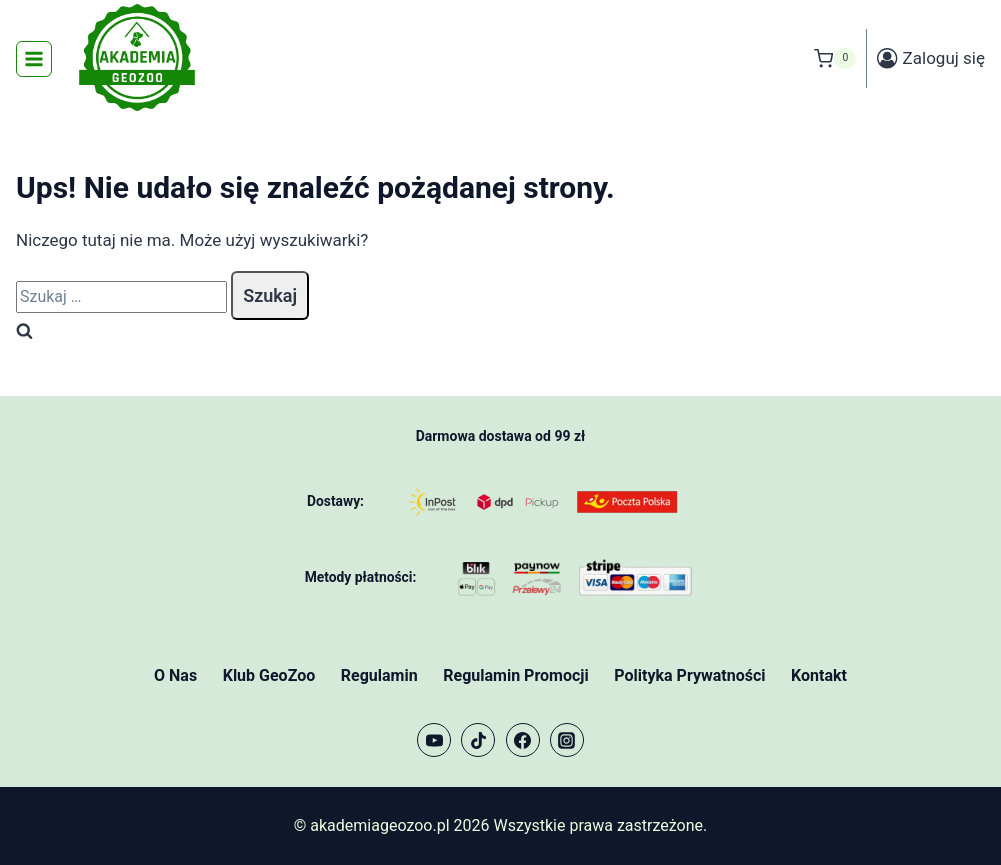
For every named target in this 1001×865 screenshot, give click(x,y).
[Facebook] (523, 740)
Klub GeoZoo (269, 675)
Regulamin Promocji (515, 675)
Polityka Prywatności (689, 675)
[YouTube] (434, 740)
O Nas (175, 675)
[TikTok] (478, 740)
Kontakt (819, 675)
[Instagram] (567, 740)
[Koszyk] (835, 59)
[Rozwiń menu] (34, 59)
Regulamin (379, 675)
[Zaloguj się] (931, 59)
